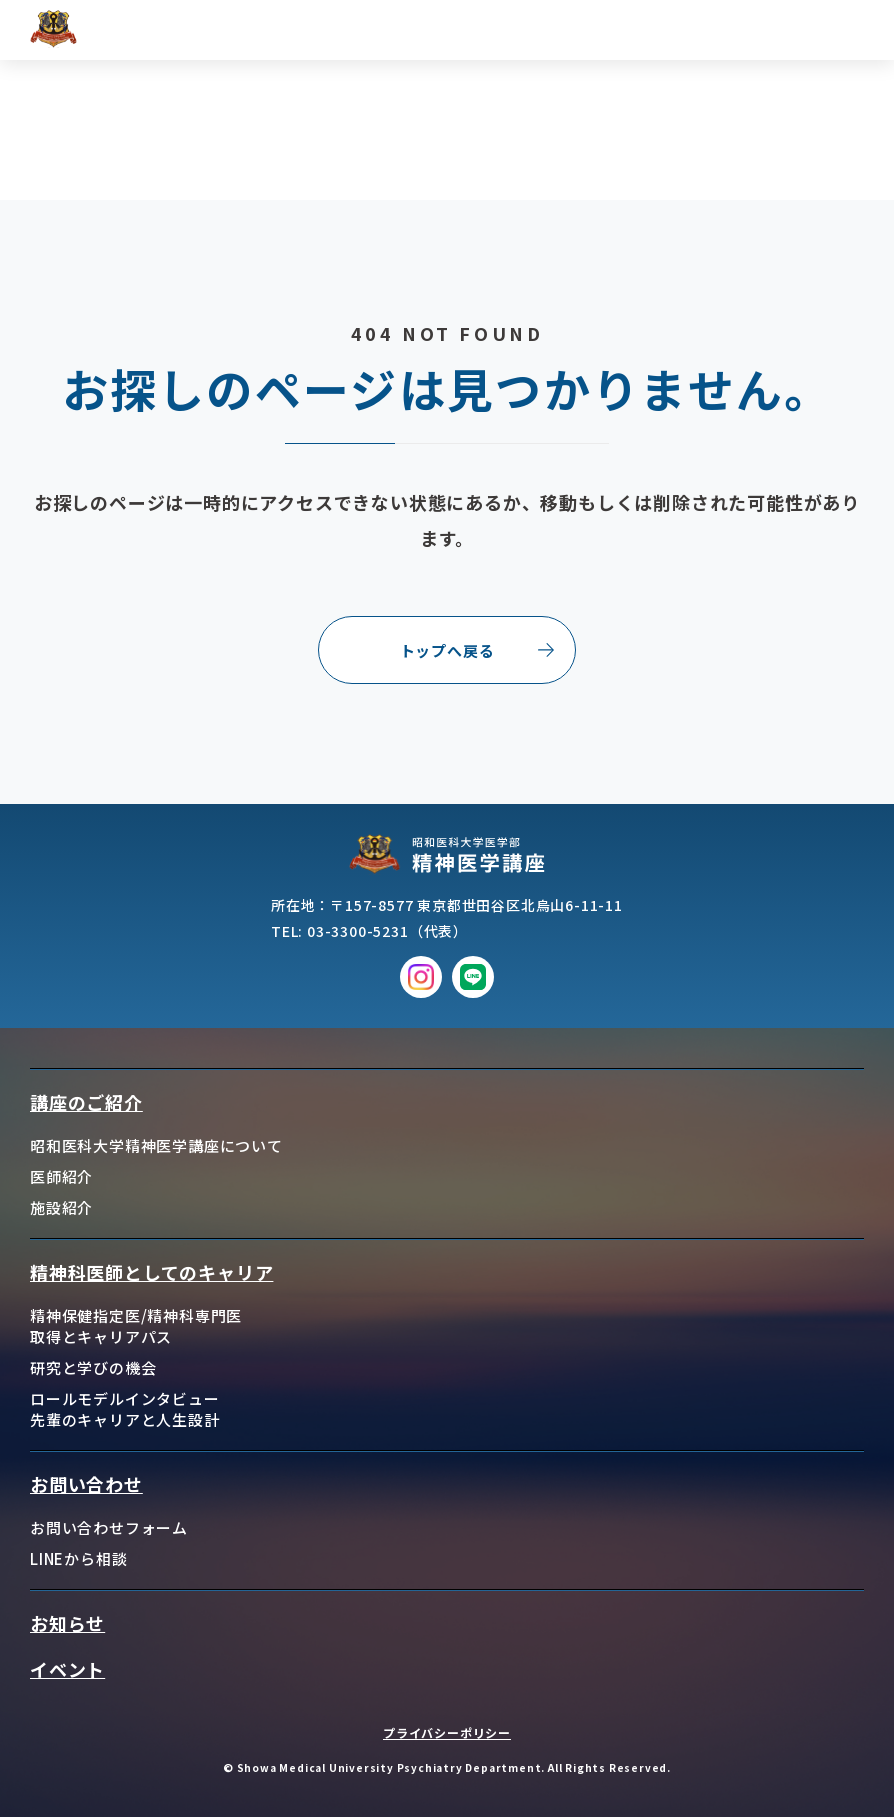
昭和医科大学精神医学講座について (156, 1145)
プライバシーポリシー (447, 1732)
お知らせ (67, 1623)
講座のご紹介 (86, 1102)
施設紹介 (61, 1207)
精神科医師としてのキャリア (151, 1272)
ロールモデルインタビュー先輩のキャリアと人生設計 (125, 1409)
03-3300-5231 (358, 931)
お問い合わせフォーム (109, 1527)
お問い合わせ (86, 1484)
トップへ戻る (447, 650)
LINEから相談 (78, 1558)
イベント (67, 1669)
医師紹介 (61, 1176)
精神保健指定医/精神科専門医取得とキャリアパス (136, 1326)
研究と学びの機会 (93, 1367)
